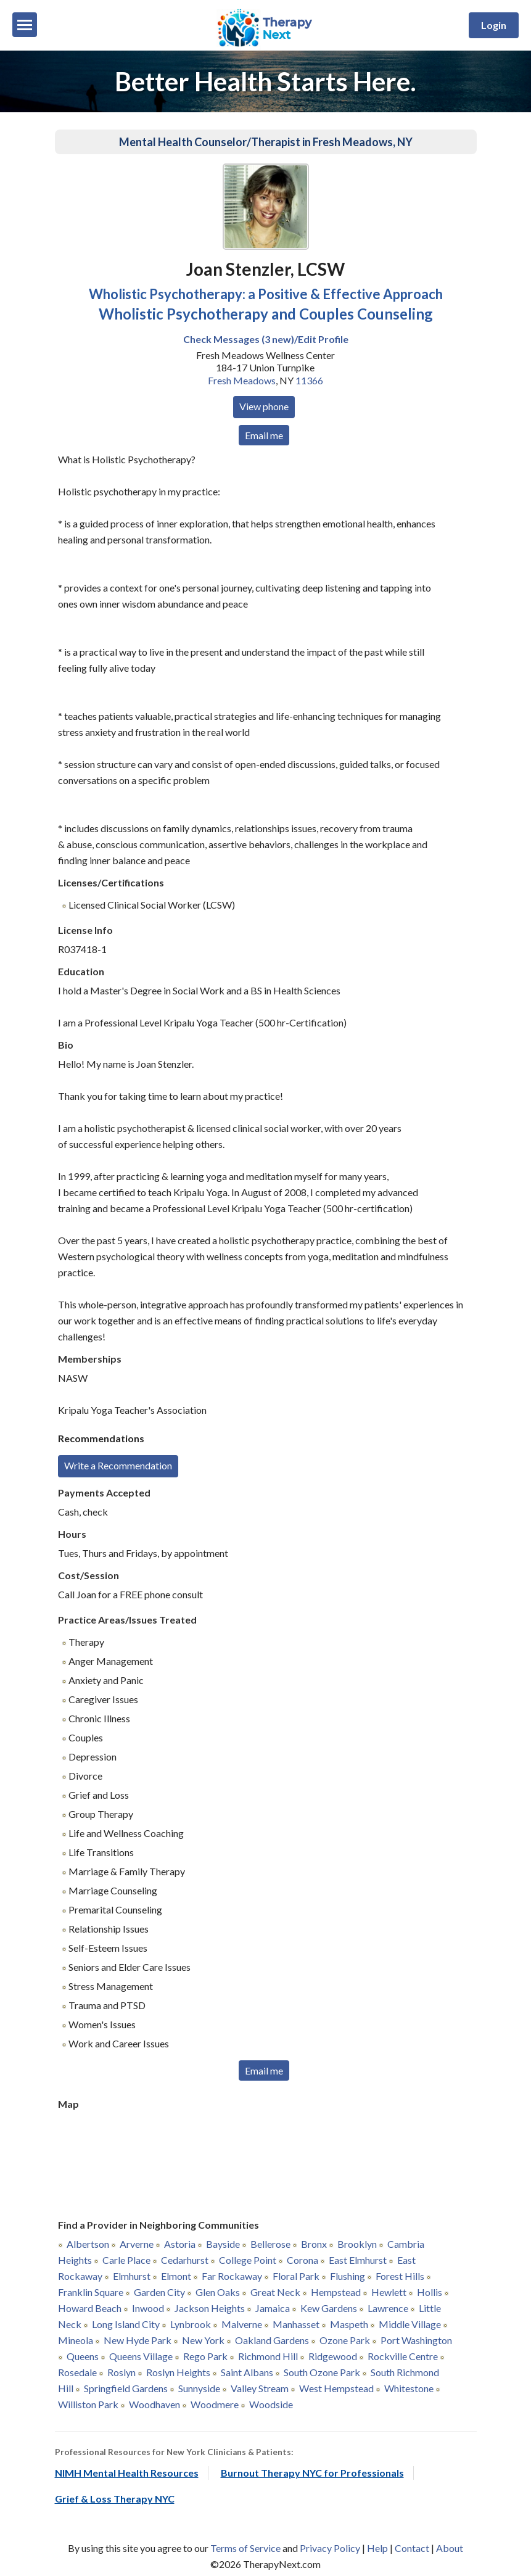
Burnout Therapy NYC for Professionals (312, 2473)
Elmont (176, 2276)
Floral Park (296, 2276)
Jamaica (272, 2308)
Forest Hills (400, 2276)
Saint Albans (247, 2372)
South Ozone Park (322, 2372)
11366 (309, 380)
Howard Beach (89, 2308)
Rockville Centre (403, 2356)
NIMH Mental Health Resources (127, 2473)
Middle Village (410, 2324)
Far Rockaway (232, 2276)
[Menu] (24, 24)
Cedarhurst (184, 2260)
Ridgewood (332, 2356)
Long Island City (126, 2324)
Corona (302, 2260)
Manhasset (296, 2324)
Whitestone (409, 2388)
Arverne (137, 2244)
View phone (264, 406)
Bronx (314, 2244)
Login (493, 25)
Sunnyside (199, 2388)
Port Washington (416, 2340)
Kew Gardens (328, 2308)
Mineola (75, 2340)
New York (203, 2340)
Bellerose (270, 2244)
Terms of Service (245, 2548)
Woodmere (215, 2404)
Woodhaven (154, 2404)
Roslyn (121, 2372)
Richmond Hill (268, 2356)
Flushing (347, 2276)
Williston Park (88, 2404)
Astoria (180, 2244)
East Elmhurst (358, 2260)
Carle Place (126, 2260)
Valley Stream (260, 2388)
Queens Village (141, 2356)
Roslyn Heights (178, 2372)
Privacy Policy (330, 2548)
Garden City (159, 2292)
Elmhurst (131, 2276)
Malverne (241, 2324)
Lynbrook (190, 2324)
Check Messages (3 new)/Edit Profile (265, 339)
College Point (247, 2260)
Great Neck (275, 2292)
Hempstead (336, 2292)
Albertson (88, 2244)
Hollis (429, 2292)
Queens (83, 2356)
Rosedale (77, 2372)
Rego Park (205, 2356)
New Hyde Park (137, 2340)
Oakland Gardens (272, 2340)
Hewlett (388, 2292)
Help (377, 2548)
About (449, 2548)
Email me (264, 435)
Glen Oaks (218, 2292)
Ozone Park (344, 2340)
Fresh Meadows (242, 380)
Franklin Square (90, 2292)
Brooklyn (357, 2244)
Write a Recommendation (118, 1465)
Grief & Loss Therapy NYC (115, 2498)
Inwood (148, 2308)
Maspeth (349, 2324)
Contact (412, 2548)
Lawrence (388, 2308)
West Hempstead (336, 2388)
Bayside (223, 2244)
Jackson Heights (210, 2308)
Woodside (271, 2404)
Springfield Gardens (126, 2388)
